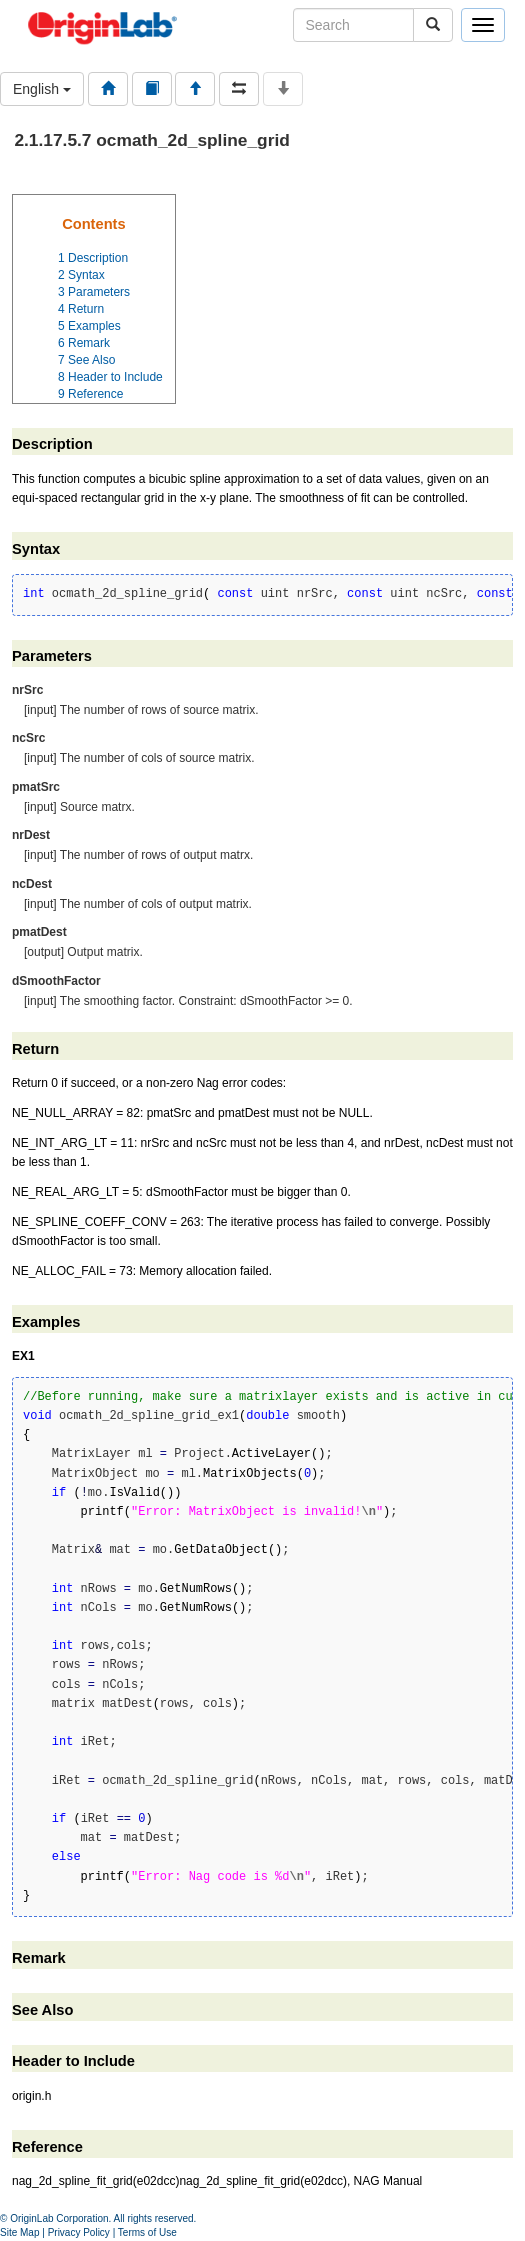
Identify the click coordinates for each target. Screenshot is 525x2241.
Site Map (19, 2232)
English (42, 89)
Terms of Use (147, 2232)
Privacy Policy (79, 2232)
